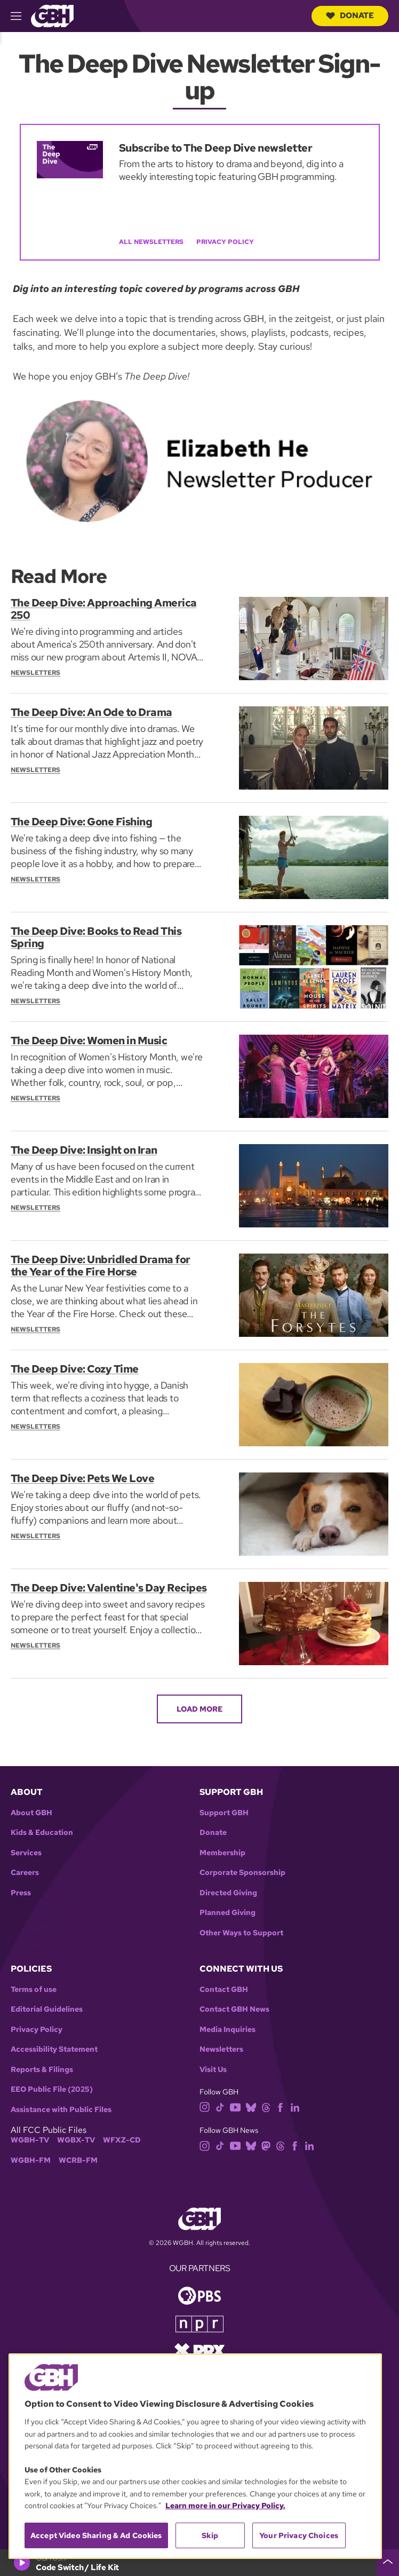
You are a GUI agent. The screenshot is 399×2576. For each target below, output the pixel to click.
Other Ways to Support (241, 1932)
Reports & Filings (42, 2069)
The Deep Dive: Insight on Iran (84, 1150)
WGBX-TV (76, 2140)
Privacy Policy (225, 242)
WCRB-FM (78, 2160)
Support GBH (224, 1812)
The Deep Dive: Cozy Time (75, 1369)
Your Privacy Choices (298, 2535)
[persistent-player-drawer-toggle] (388, 2562)
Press (21, 1892)
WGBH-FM (31, 2160)
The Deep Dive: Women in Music (89, 1040)
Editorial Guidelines (47, 2009)
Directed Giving (228, 1892)
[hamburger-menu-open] (21, 16)
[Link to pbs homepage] (199, 2294)
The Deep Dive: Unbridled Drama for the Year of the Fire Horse (100, 1265)
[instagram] (205, 2106)
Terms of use (34, 1989)
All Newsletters (151, 242)
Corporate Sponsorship (242, 1872)
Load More (199, 1709)
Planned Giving (228, 1912)
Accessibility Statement (54, 2049)
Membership (222, 1852)
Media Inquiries (228, 2029)
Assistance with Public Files (61, 2109)
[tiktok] (220, 2106)
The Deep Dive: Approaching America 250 (104, 608)
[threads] (265, 2106)
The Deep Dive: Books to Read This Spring (96, 937)
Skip (210, 2535)
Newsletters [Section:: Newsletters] (35, 671)
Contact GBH (224, 1989)
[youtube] (235, 2106)
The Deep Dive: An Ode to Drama (91, 712)
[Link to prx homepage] (199, 2349)
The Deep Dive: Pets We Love (83, 1478)
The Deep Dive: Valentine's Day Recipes (88, 1593)
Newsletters (221, 2049)
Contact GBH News (234, 2009)
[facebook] (280, 2106)
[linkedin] (295, 2106)
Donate (350, 15)
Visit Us (213, 2069)
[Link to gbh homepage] (52, 15)
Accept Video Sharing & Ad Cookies (96, 2535)
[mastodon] (265, 2145)
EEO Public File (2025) (52, 2089)
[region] (195, 2456)
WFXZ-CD (122, 2140)
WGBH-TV (30, 2140)
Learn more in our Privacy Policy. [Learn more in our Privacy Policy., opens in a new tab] (225, 2505)
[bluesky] (251, 2106)
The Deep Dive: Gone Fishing (82, 822)
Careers (25, 1872)
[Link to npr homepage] (199, 2322)
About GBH (31, 1812)
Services (26, 1852)
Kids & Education (42, 1832)
